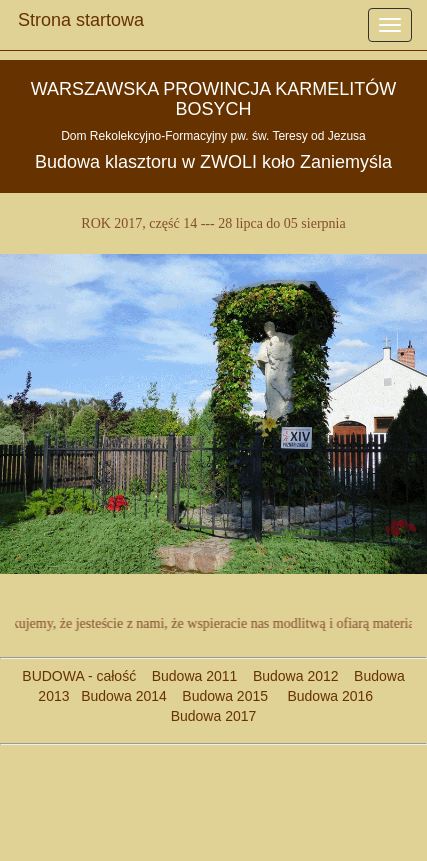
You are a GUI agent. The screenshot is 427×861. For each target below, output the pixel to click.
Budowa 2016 (322, 696)
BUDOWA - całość (79, 676)
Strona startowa (81, 15)
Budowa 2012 (296, 676)
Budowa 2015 (217, 696)
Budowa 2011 (195, 676)
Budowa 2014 (124, 696)
